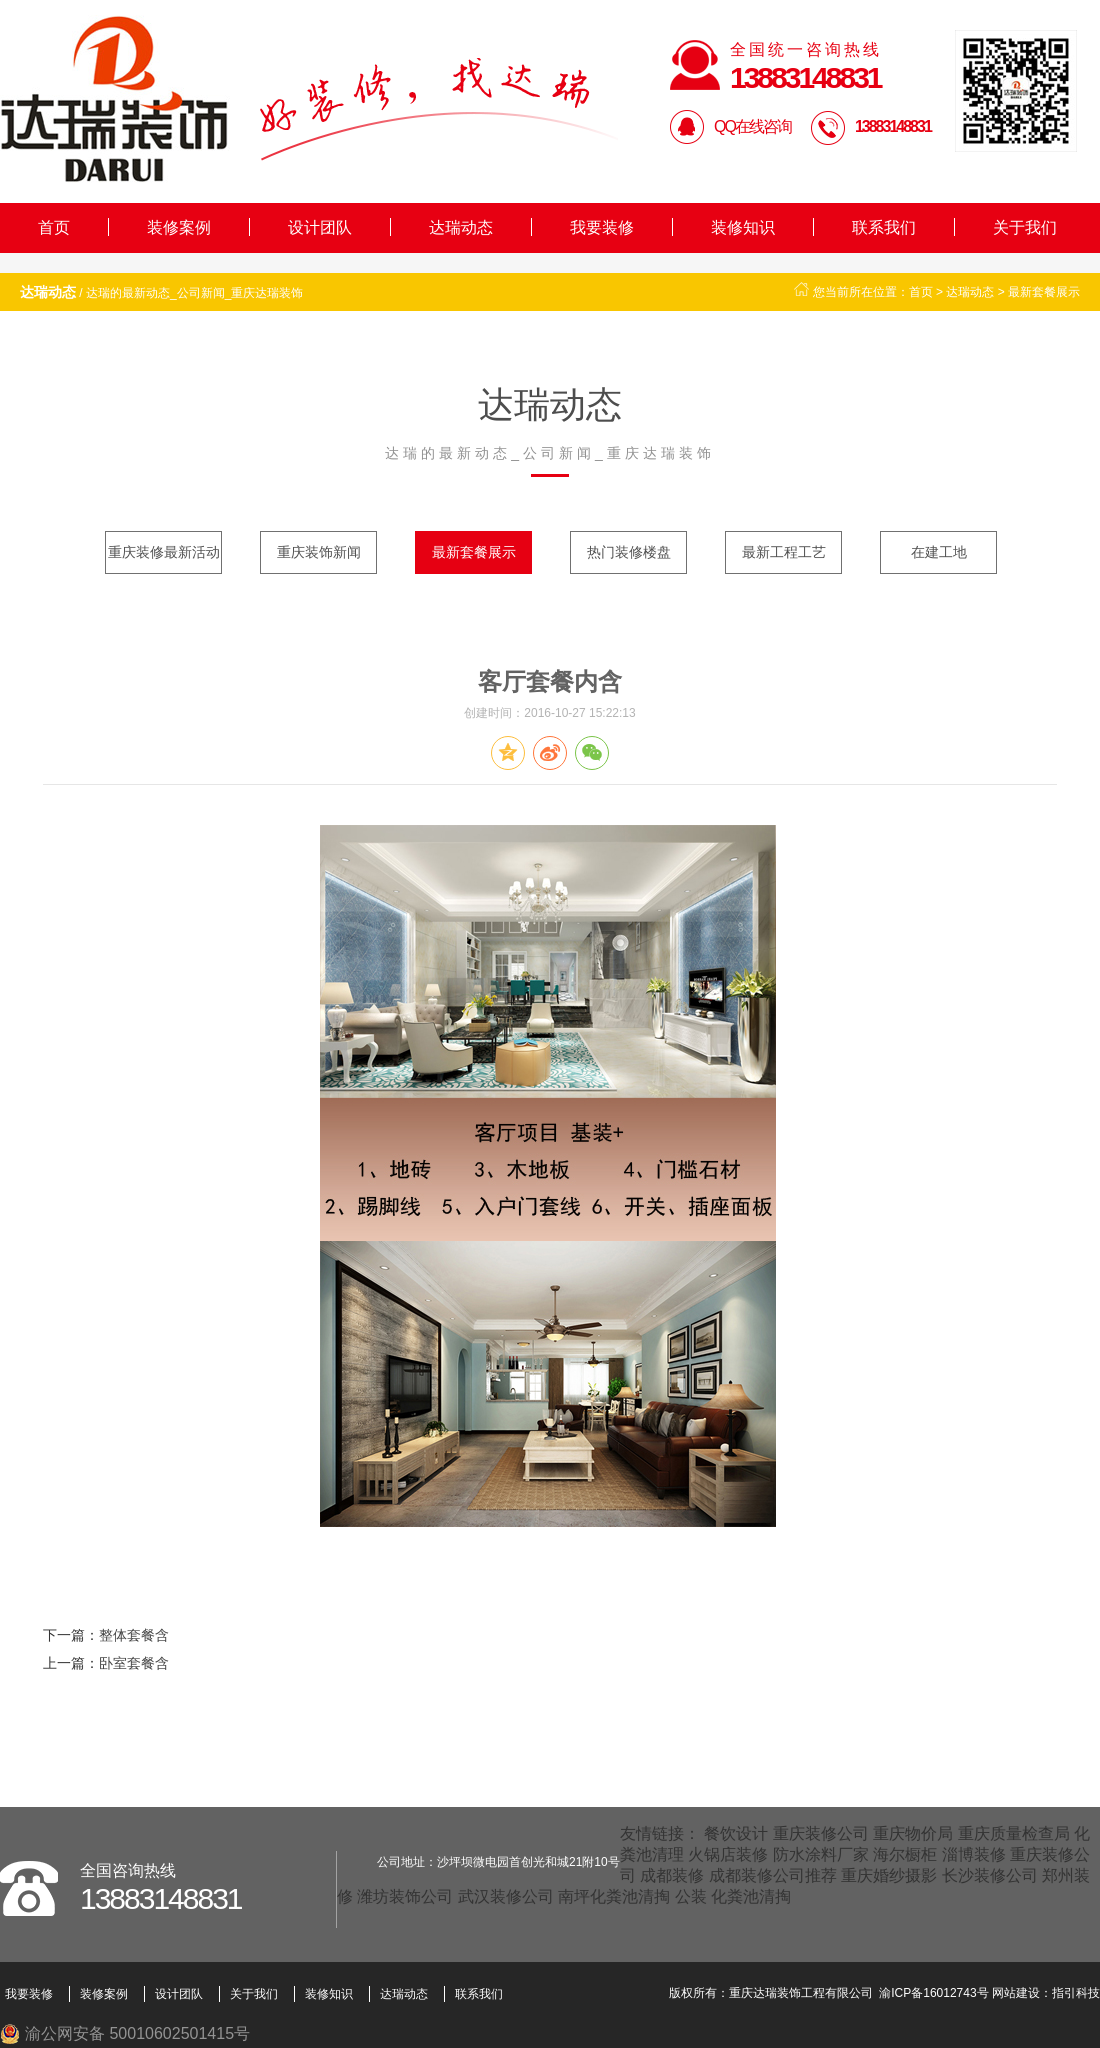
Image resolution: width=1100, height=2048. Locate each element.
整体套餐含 (134, 1635)
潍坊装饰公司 (405, 1896)
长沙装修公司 (990, 1875)
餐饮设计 (736, 1833)
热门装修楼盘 (629, 552)
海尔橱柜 (905, 1854)
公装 (691, 1896)
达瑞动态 (461, 227)
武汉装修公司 (506, 1896)
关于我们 (1025, 227)
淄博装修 (974, 1854)
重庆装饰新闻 (319, 552)
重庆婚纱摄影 (889, 1875)
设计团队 (320, 227)
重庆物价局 (913, 1833)
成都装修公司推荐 (773, 1875)
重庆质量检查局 (1014, 1833)
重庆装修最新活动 (164, 552)
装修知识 (743, 227)
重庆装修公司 (821, 1833)
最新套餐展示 (1044, 292)
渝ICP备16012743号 (933, 1993)
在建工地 (939, 552)
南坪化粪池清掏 (614, 1896)
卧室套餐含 (134, 1663)
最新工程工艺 (784, 552)
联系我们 (884, 227)
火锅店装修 (728, 1854)
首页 (54, 227)
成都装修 (672, 1875)
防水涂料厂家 (821, 1854)
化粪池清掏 (751, 1896)
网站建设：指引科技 (1046, 1993)
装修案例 (179, 227)
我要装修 (602, 227)
